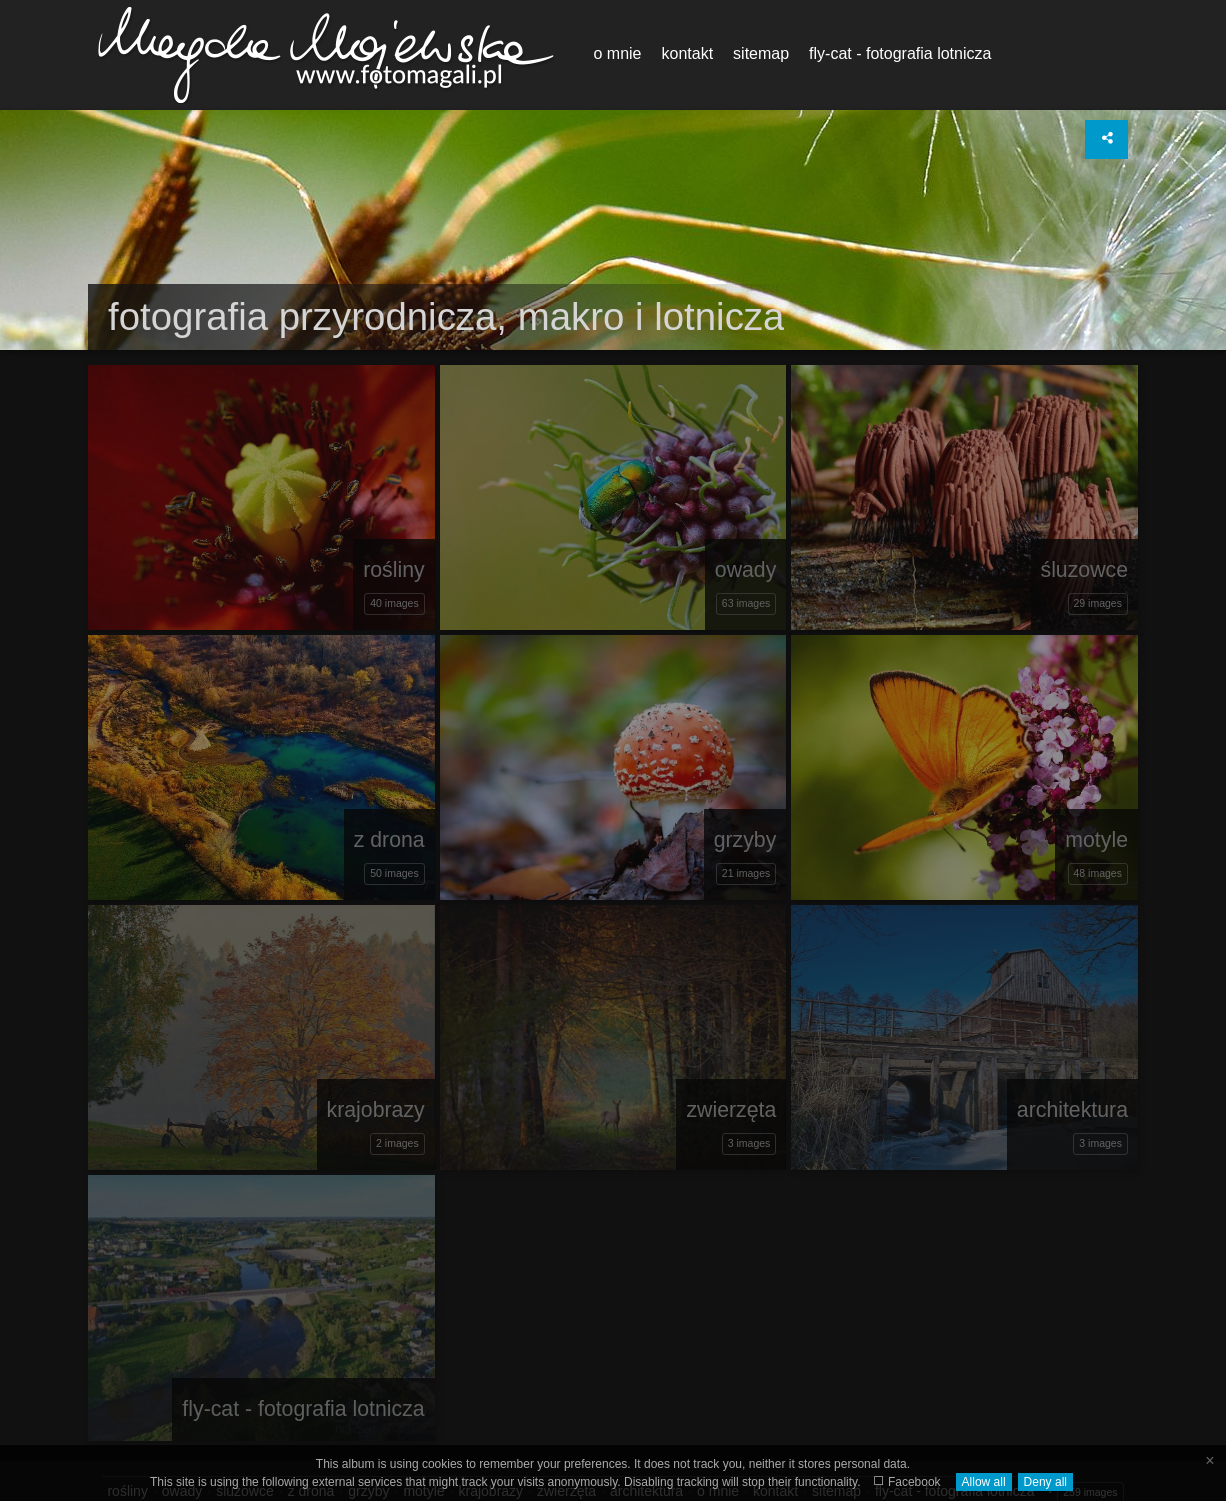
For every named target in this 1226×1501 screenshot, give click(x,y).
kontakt (687, 53)
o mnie (617, 53)
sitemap (761, 53)
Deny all (1045, 1482)
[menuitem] (617, 54)
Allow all (984, 1482)
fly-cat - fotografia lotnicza (900, 53)
